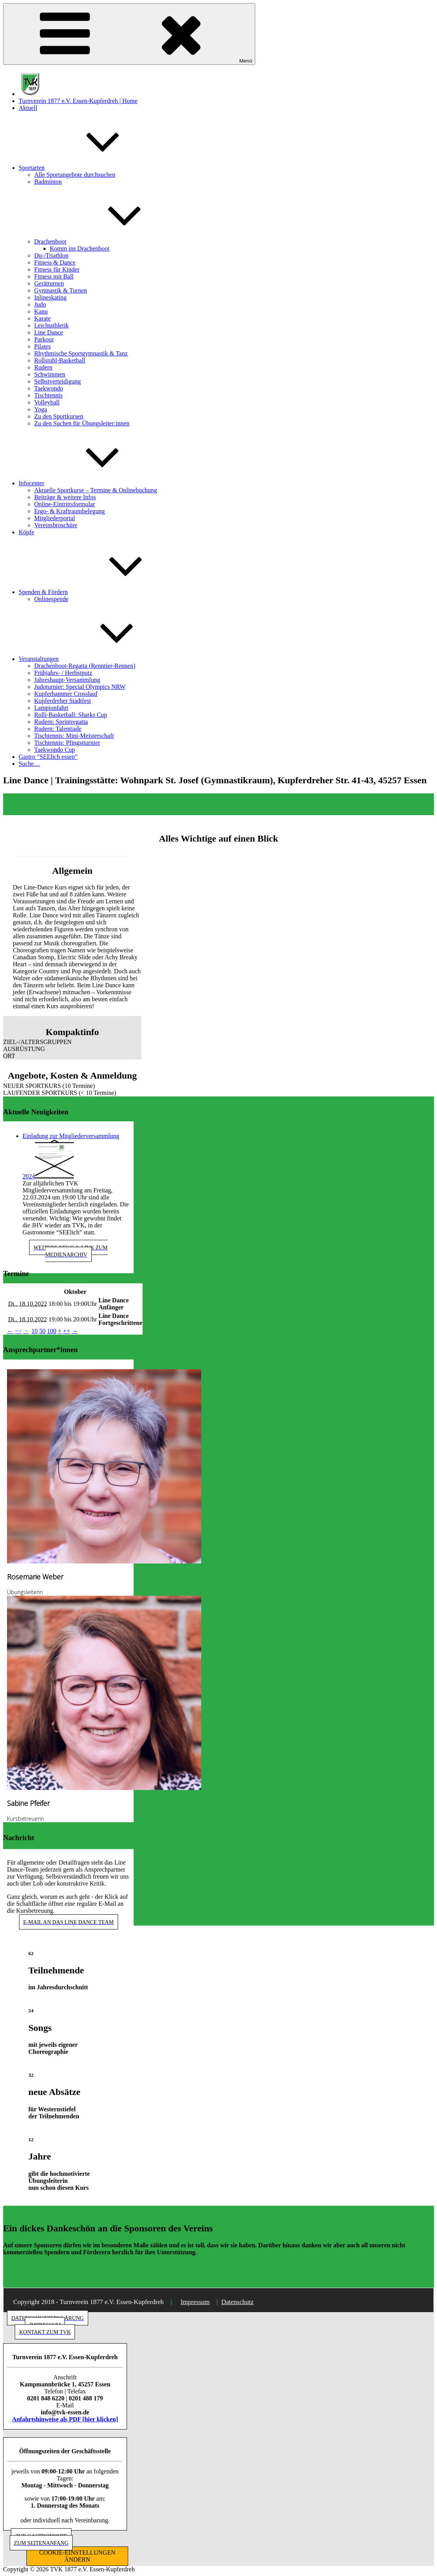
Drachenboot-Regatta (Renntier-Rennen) (84, 665)
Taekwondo (48, 388)
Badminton (48, 181)
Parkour (44, 339)
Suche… (29, 763)
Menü (129, 34)
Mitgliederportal (54, 518)
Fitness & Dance (55, 262)
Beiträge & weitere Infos (65, 497)
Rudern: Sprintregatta (61, 721)
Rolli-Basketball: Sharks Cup (70, 714)
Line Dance (48, 332)
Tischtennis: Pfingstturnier (67, 742)
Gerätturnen (49, 283)
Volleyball (46, 402)
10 (34, 1331)
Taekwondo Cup (54, 749)
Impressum (195, 2302)
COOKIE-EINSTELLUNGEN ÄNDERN (77, 2556)
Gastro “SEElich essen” (48, 756)
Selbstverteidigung (57, 381)
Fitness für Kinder (56, 269)
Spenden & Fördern (101, 592)
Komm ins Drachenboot (80, 248)
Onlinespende (51, 599)
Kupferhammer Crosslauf (65, 693)
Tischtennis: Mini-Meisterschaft (74, 735)
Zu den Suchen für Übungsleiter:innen (81, 423)
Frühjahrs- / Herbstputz (63, 672)
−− (18, 1331)
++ (66, 1331)
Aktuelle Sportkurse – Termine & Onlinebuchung (95, 490)
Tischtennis (48, 395)
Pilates (42, 346)
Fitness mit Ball (53, 276)
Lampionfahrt (51, 707)
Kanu (41, 311)
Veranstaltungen (97, 658)
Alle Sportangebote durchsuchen (74, 174)
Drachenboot (108, 241)
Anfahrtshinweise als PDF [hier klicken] (65, 2419)
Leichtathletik (51, 325)
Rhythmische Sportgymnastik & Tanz (81, 353)
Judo (40, 304)
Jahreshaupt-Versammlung (67, 679)
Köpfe (26, 532)
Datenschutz (237, 2302)
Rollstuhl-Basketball (59, 360)
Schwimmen (49, 374)
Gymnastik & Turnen (60, 290)
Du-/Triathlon (51, 255)
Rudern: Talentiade (58, 728)
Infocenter (90, 483)
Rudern (43, 367)
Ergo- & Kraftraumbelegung (69, 511)
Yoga (40, 409)
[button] (72, 1042)
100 (51, 1331)
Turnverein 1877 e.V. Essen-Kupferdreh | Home (78, 101)
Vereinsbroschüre (55, 525)
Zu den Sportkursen (58, 416)
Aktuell (28, 108)
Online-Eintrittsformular (64, 504)
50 (42, 1331)
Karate (42, 318)
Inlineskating (50, 297)
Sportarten (90, 167)
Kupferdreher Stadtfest (62, 700)
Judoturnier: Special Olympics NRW (79, 686)
